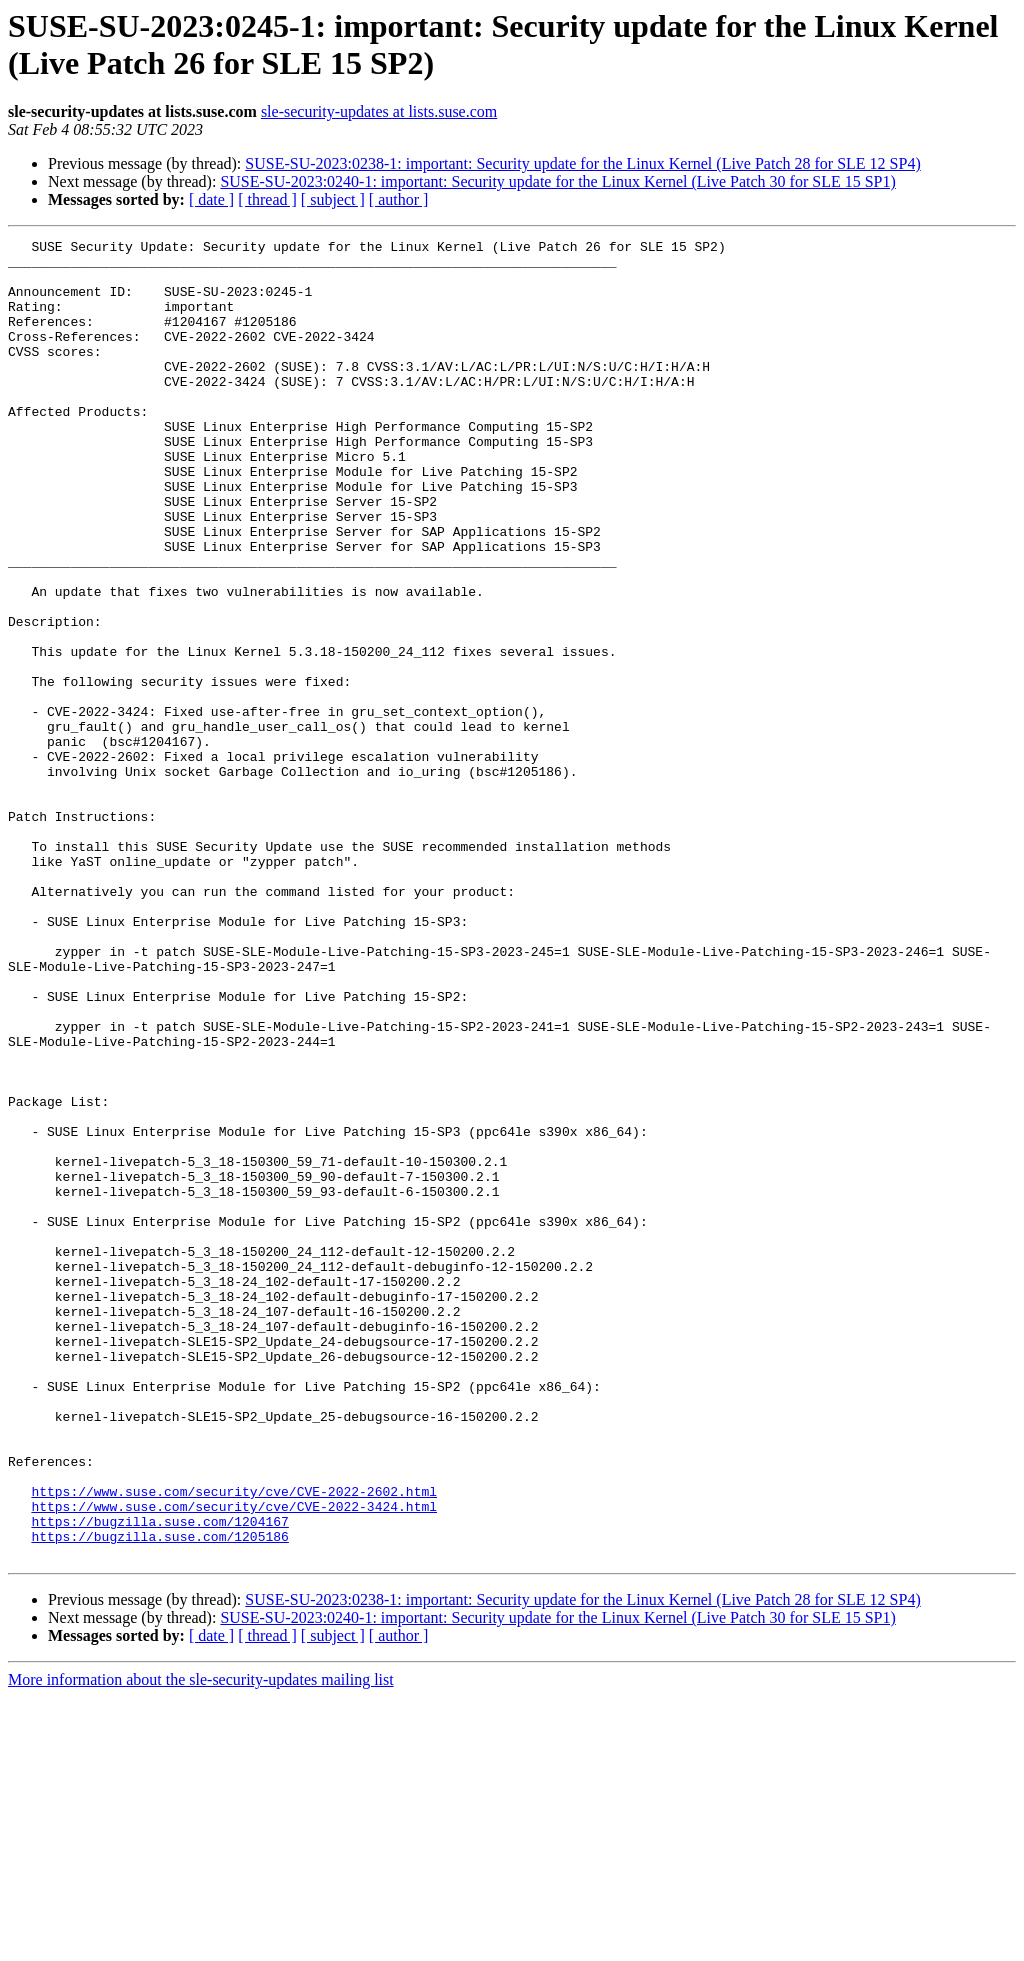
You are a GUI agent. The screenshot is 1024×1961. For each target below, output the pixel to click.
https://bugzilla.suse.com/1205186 (159, 1797)
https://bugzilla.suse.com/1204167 (159, 1779)
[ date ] (211, 199)
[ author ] (399, 199)
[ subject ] (333, 199)
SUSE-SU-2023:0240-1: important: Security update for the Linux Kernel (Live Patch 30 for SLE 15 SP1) (557, 181)
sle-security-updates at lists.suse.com (379, 111)
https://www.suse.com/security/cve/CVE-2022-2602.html (234, 1743)
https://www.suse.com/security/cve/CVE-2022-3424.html (234, 1761)
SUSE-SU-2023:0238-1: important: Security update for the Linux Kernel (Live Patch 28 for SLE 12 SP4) (582, 163)
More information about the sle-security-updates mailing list (201, 1943)
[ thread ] (267, 199)
